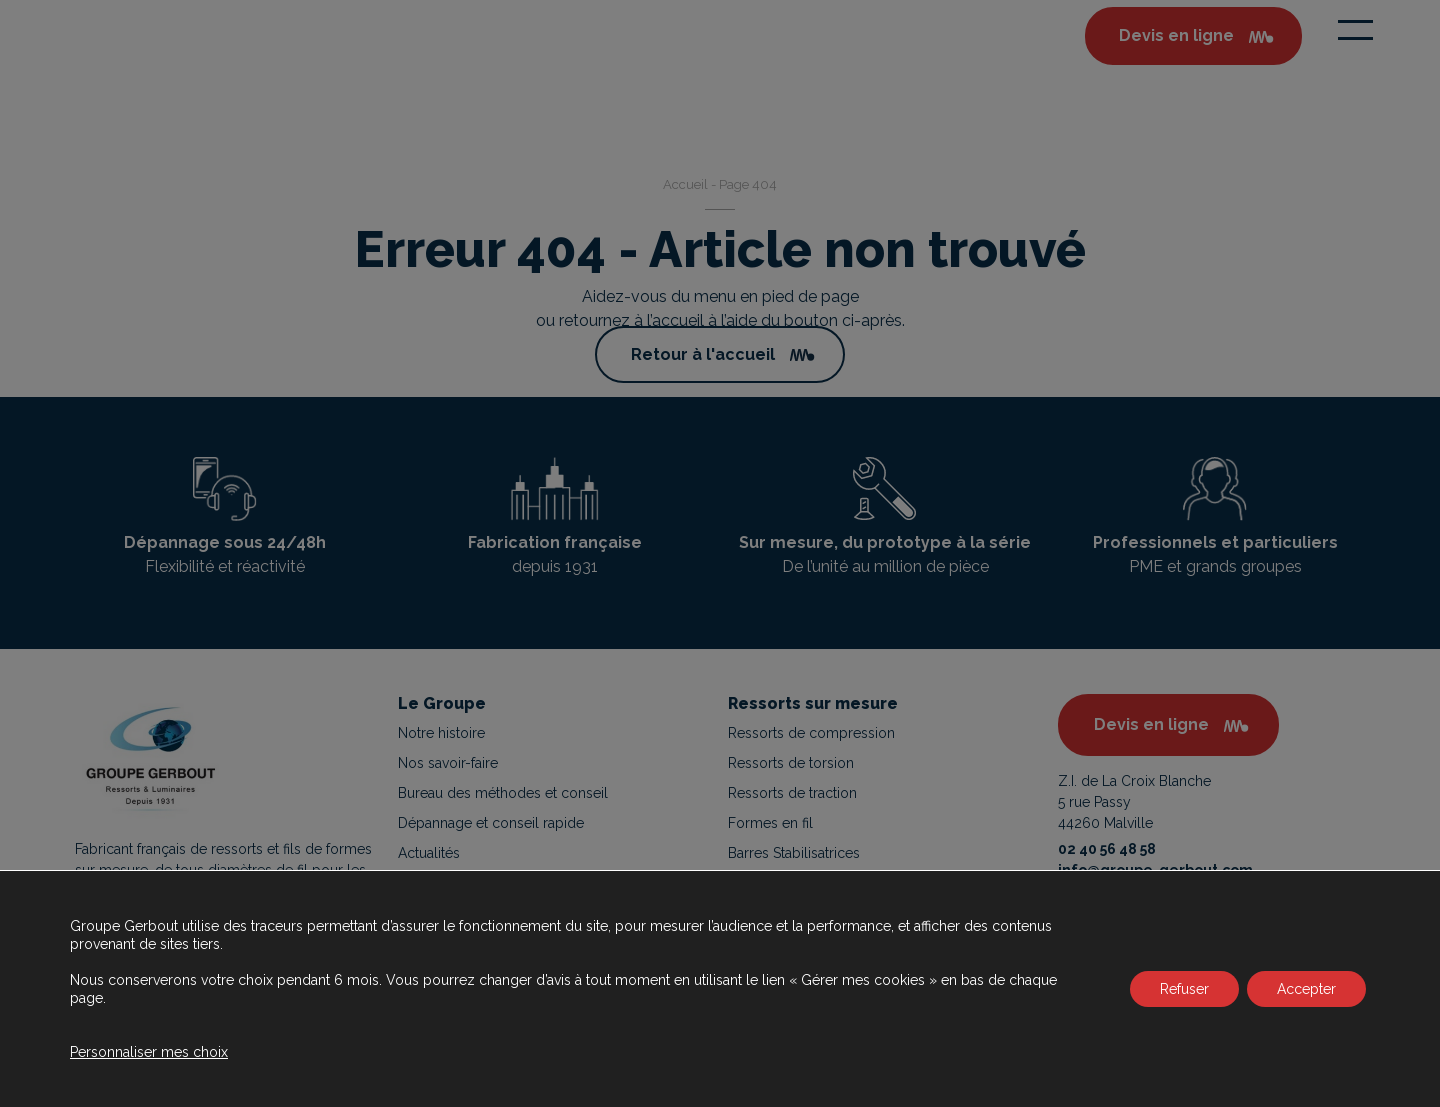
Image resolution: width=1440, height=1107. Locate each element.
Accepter (1306, 989)
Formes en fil (770, 823)
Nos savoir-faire (448, 763)
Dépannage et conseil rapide (491, 823)
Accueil (685, 184)
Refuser (1184, 989)
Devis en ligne (1151, 724)
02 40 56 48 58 (1107, 849)
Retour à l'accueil (703, 354)
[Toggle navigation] (1355, 30)
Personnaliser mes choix (149, 1052)
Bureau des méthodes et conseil (503, 793)
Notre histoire (441, 733)
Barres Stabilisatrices (794, 853)
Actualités (429, 853)
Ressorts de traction (792, 793)
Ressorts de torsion (791, 763)
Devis (1176, 36)
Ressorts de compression (811, 733)
